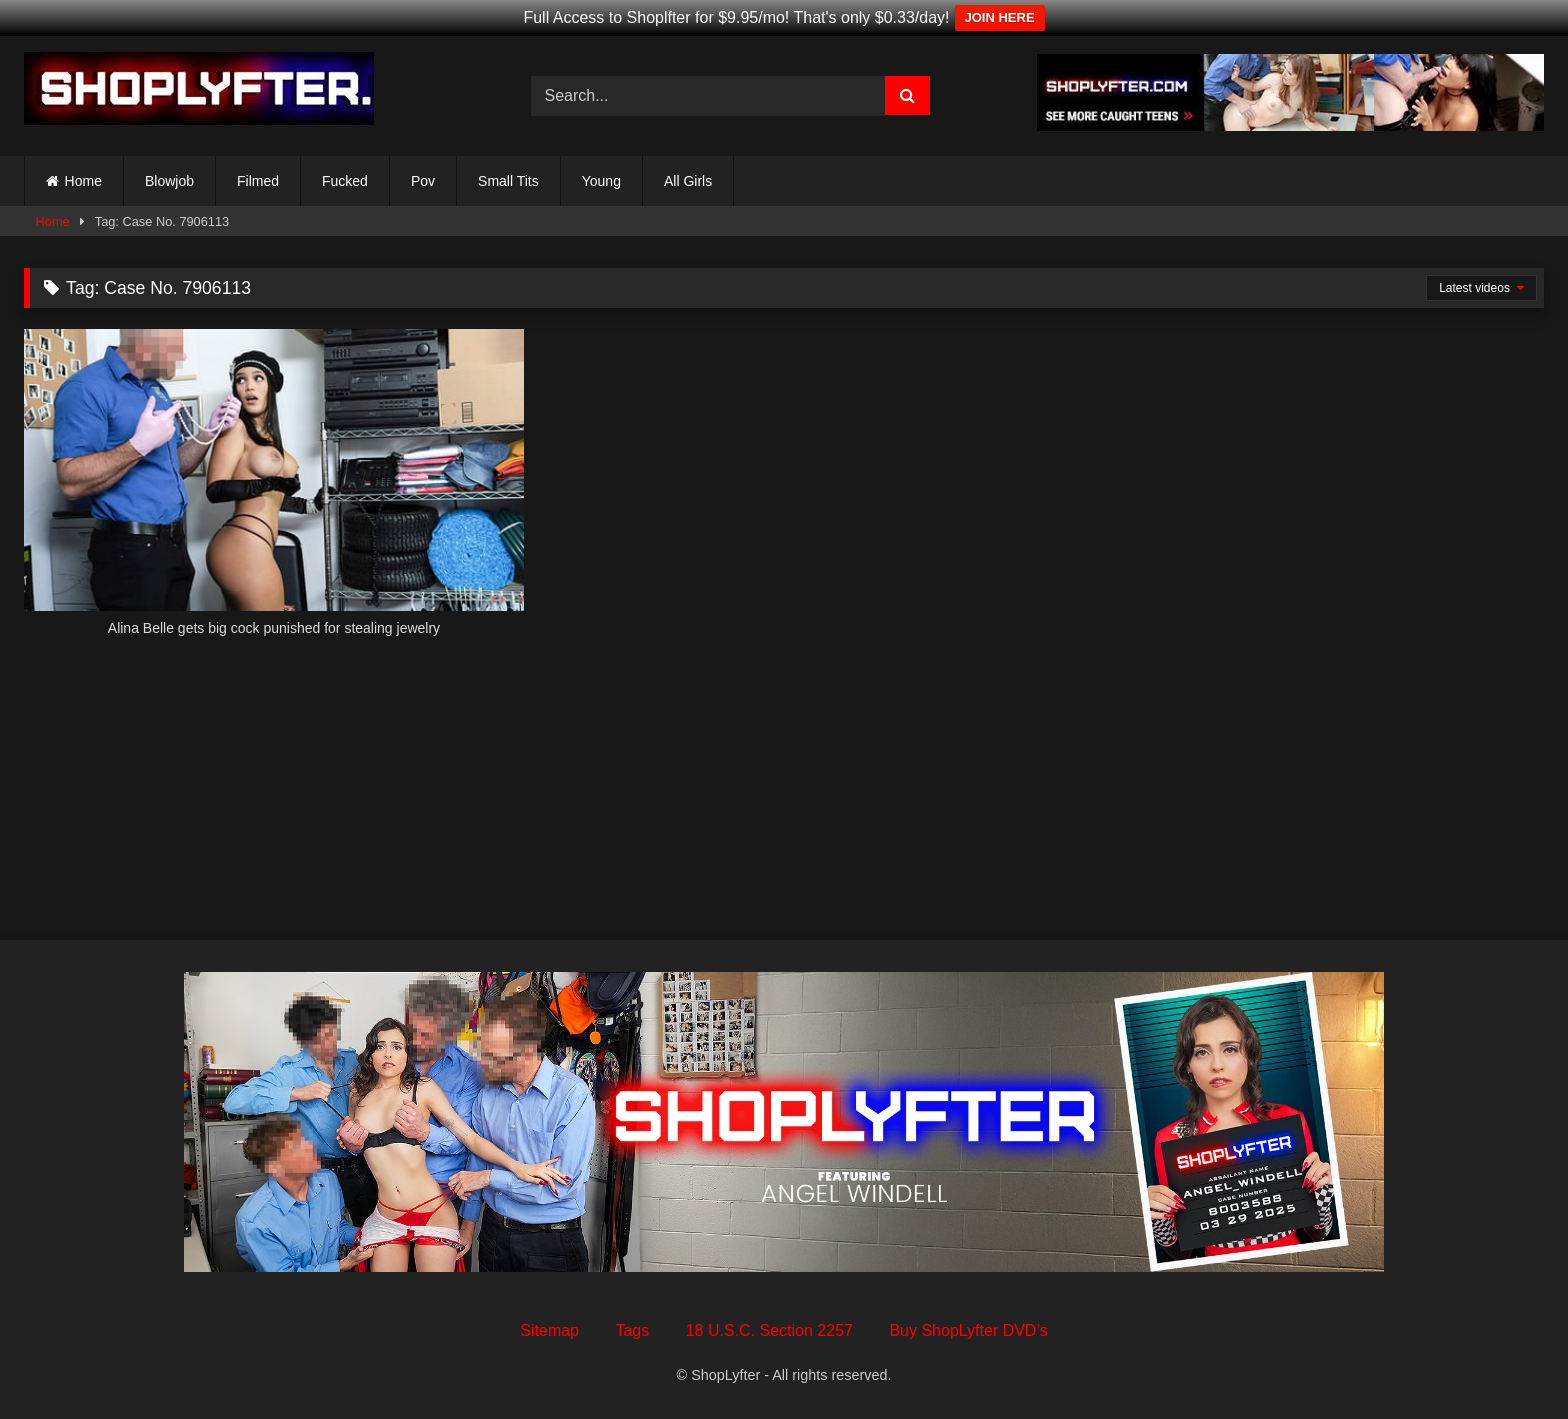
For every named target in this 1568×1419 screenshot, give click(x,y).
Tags (632, 1330)
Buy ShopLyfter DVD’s (968, 1330)
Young (601, 181)
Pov (423, 181)
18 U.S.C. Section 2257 (769, 1330)
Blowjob (169, 181)
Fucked (345, 181)
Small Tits (508, 181)
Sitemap (549, 1330)
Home (83, 181)
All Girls (688, 181)
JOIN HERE (1000, 17)
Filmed (258, 181)
